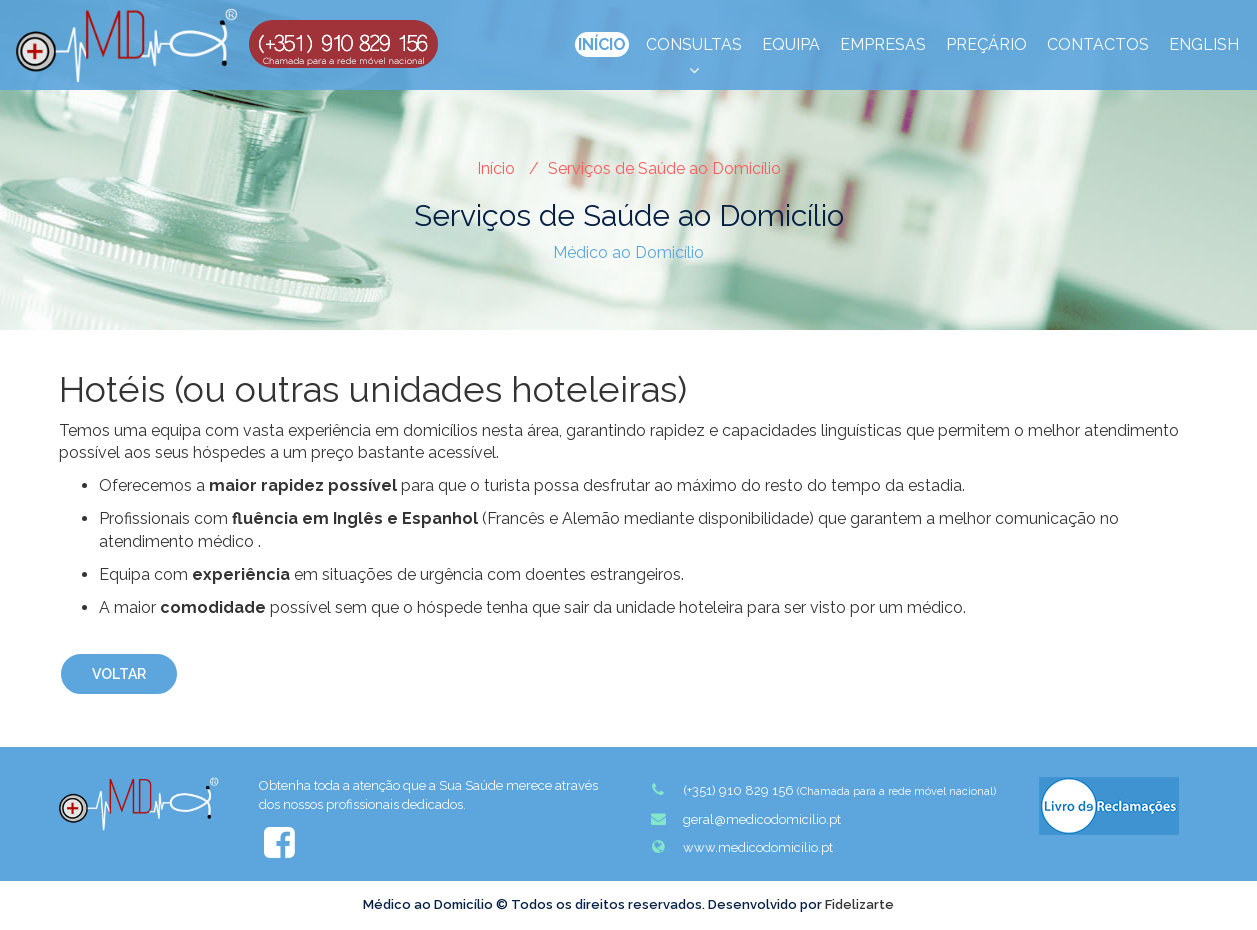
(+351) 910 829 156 (822, 790)
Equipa (791, 44)
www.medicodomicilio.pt (741, 847)
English (1204, 44)
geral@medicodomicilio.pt (745, 819)
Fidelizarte (859, 904)
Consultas (694, 46)
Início (602, 44)
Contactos (1098, 44)
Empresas (883, 44)
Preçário (986, 44)
